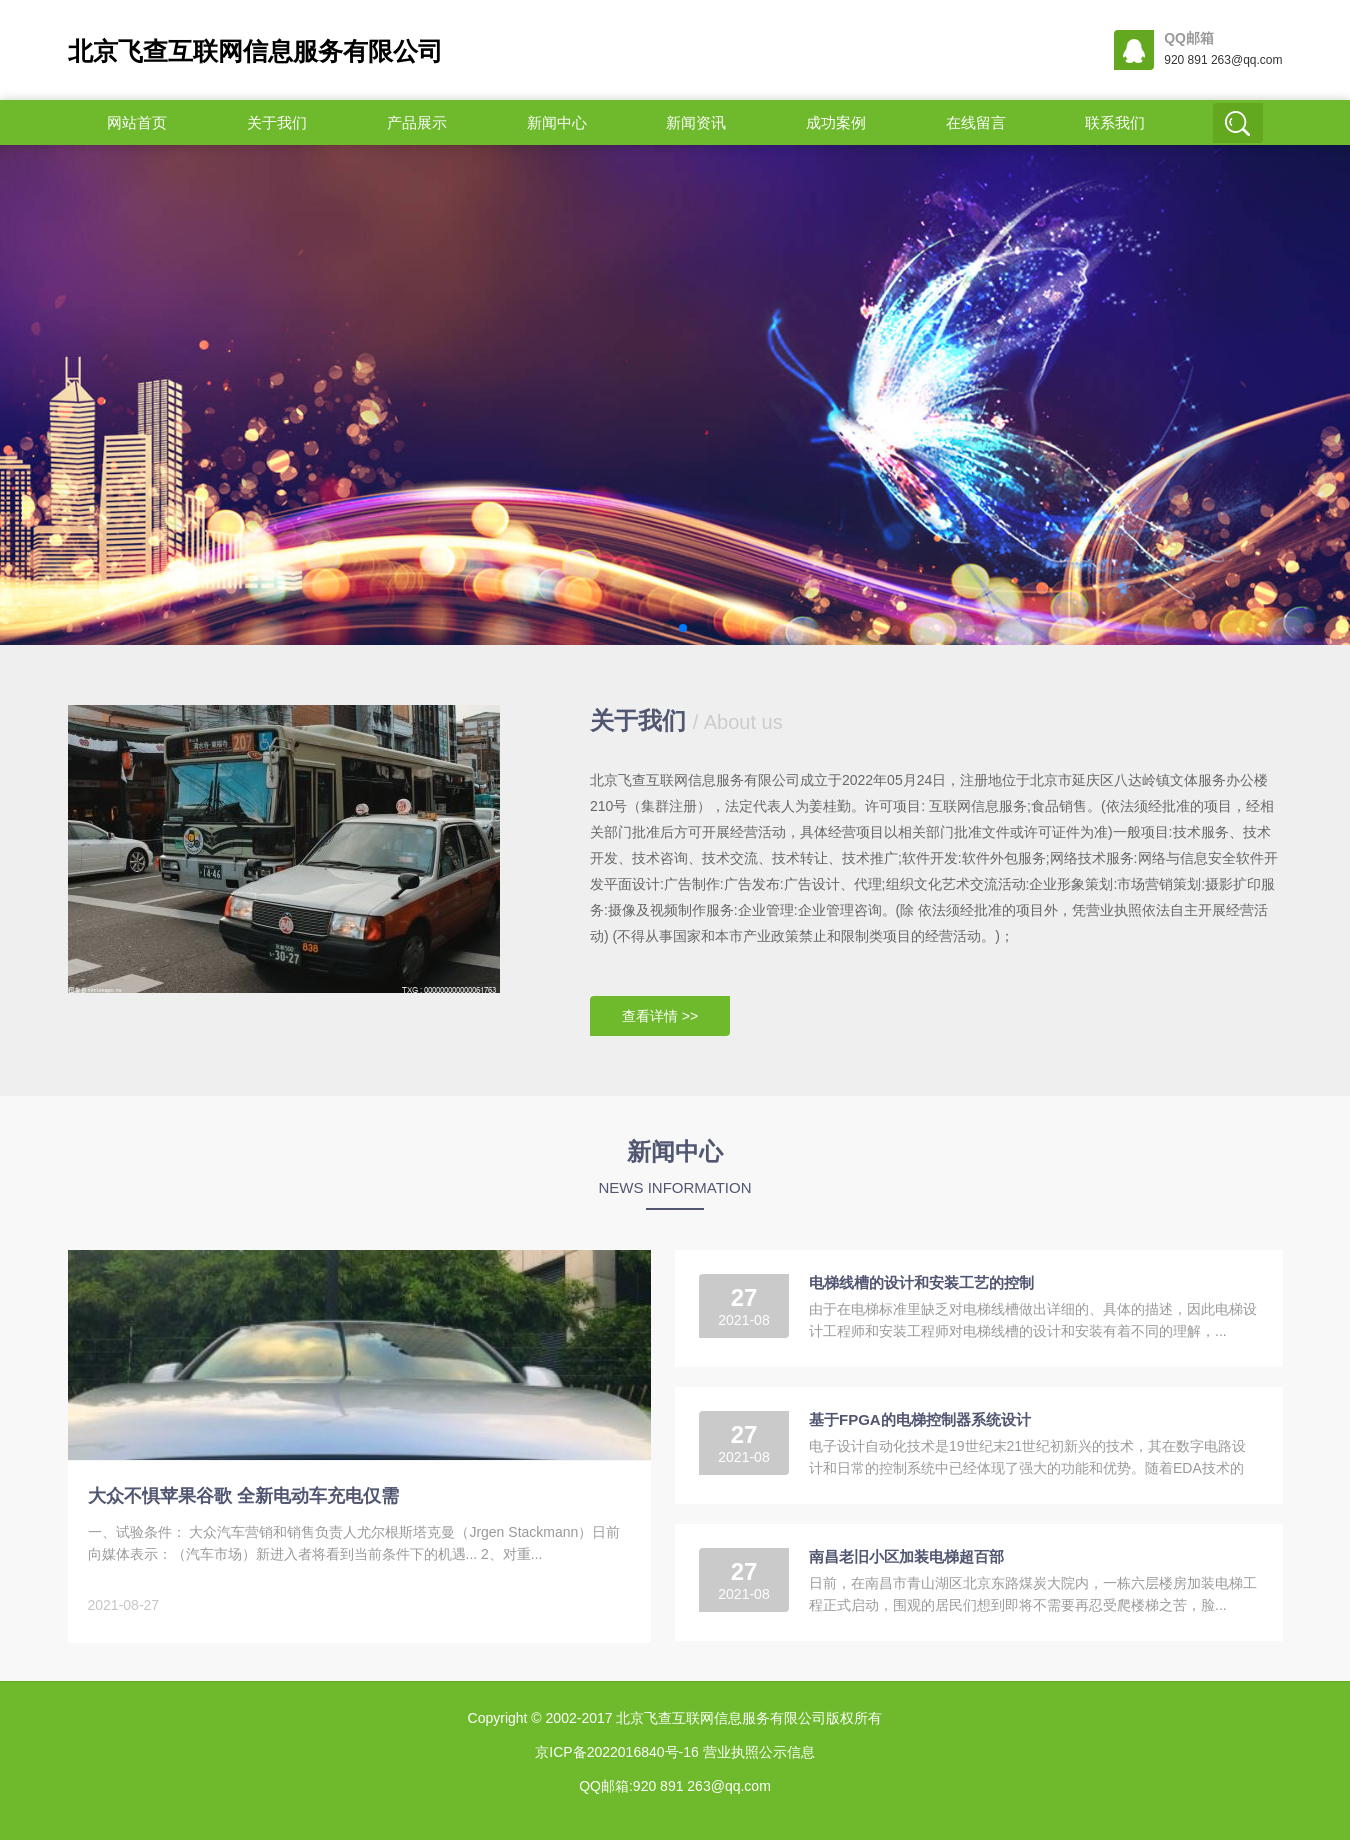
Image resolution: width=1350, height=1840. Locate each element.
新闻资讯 (696, 122)
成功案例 (836, 122)
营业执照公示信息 (757, 1752)
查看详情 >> (660, 1016)
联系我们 (1115, 122)
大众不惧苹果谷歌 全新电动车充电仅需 (243, 1496)
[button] (667, 628)
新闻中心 (557, 122)
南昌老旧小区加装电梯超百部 (906, 1556)
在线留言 (976, 122)
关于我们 (277, 122)
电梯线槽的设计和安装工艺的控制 (921, 1282)
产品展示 (417, 122)
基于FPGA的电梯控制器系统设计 (920, 1419)
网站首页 (137, 122)
